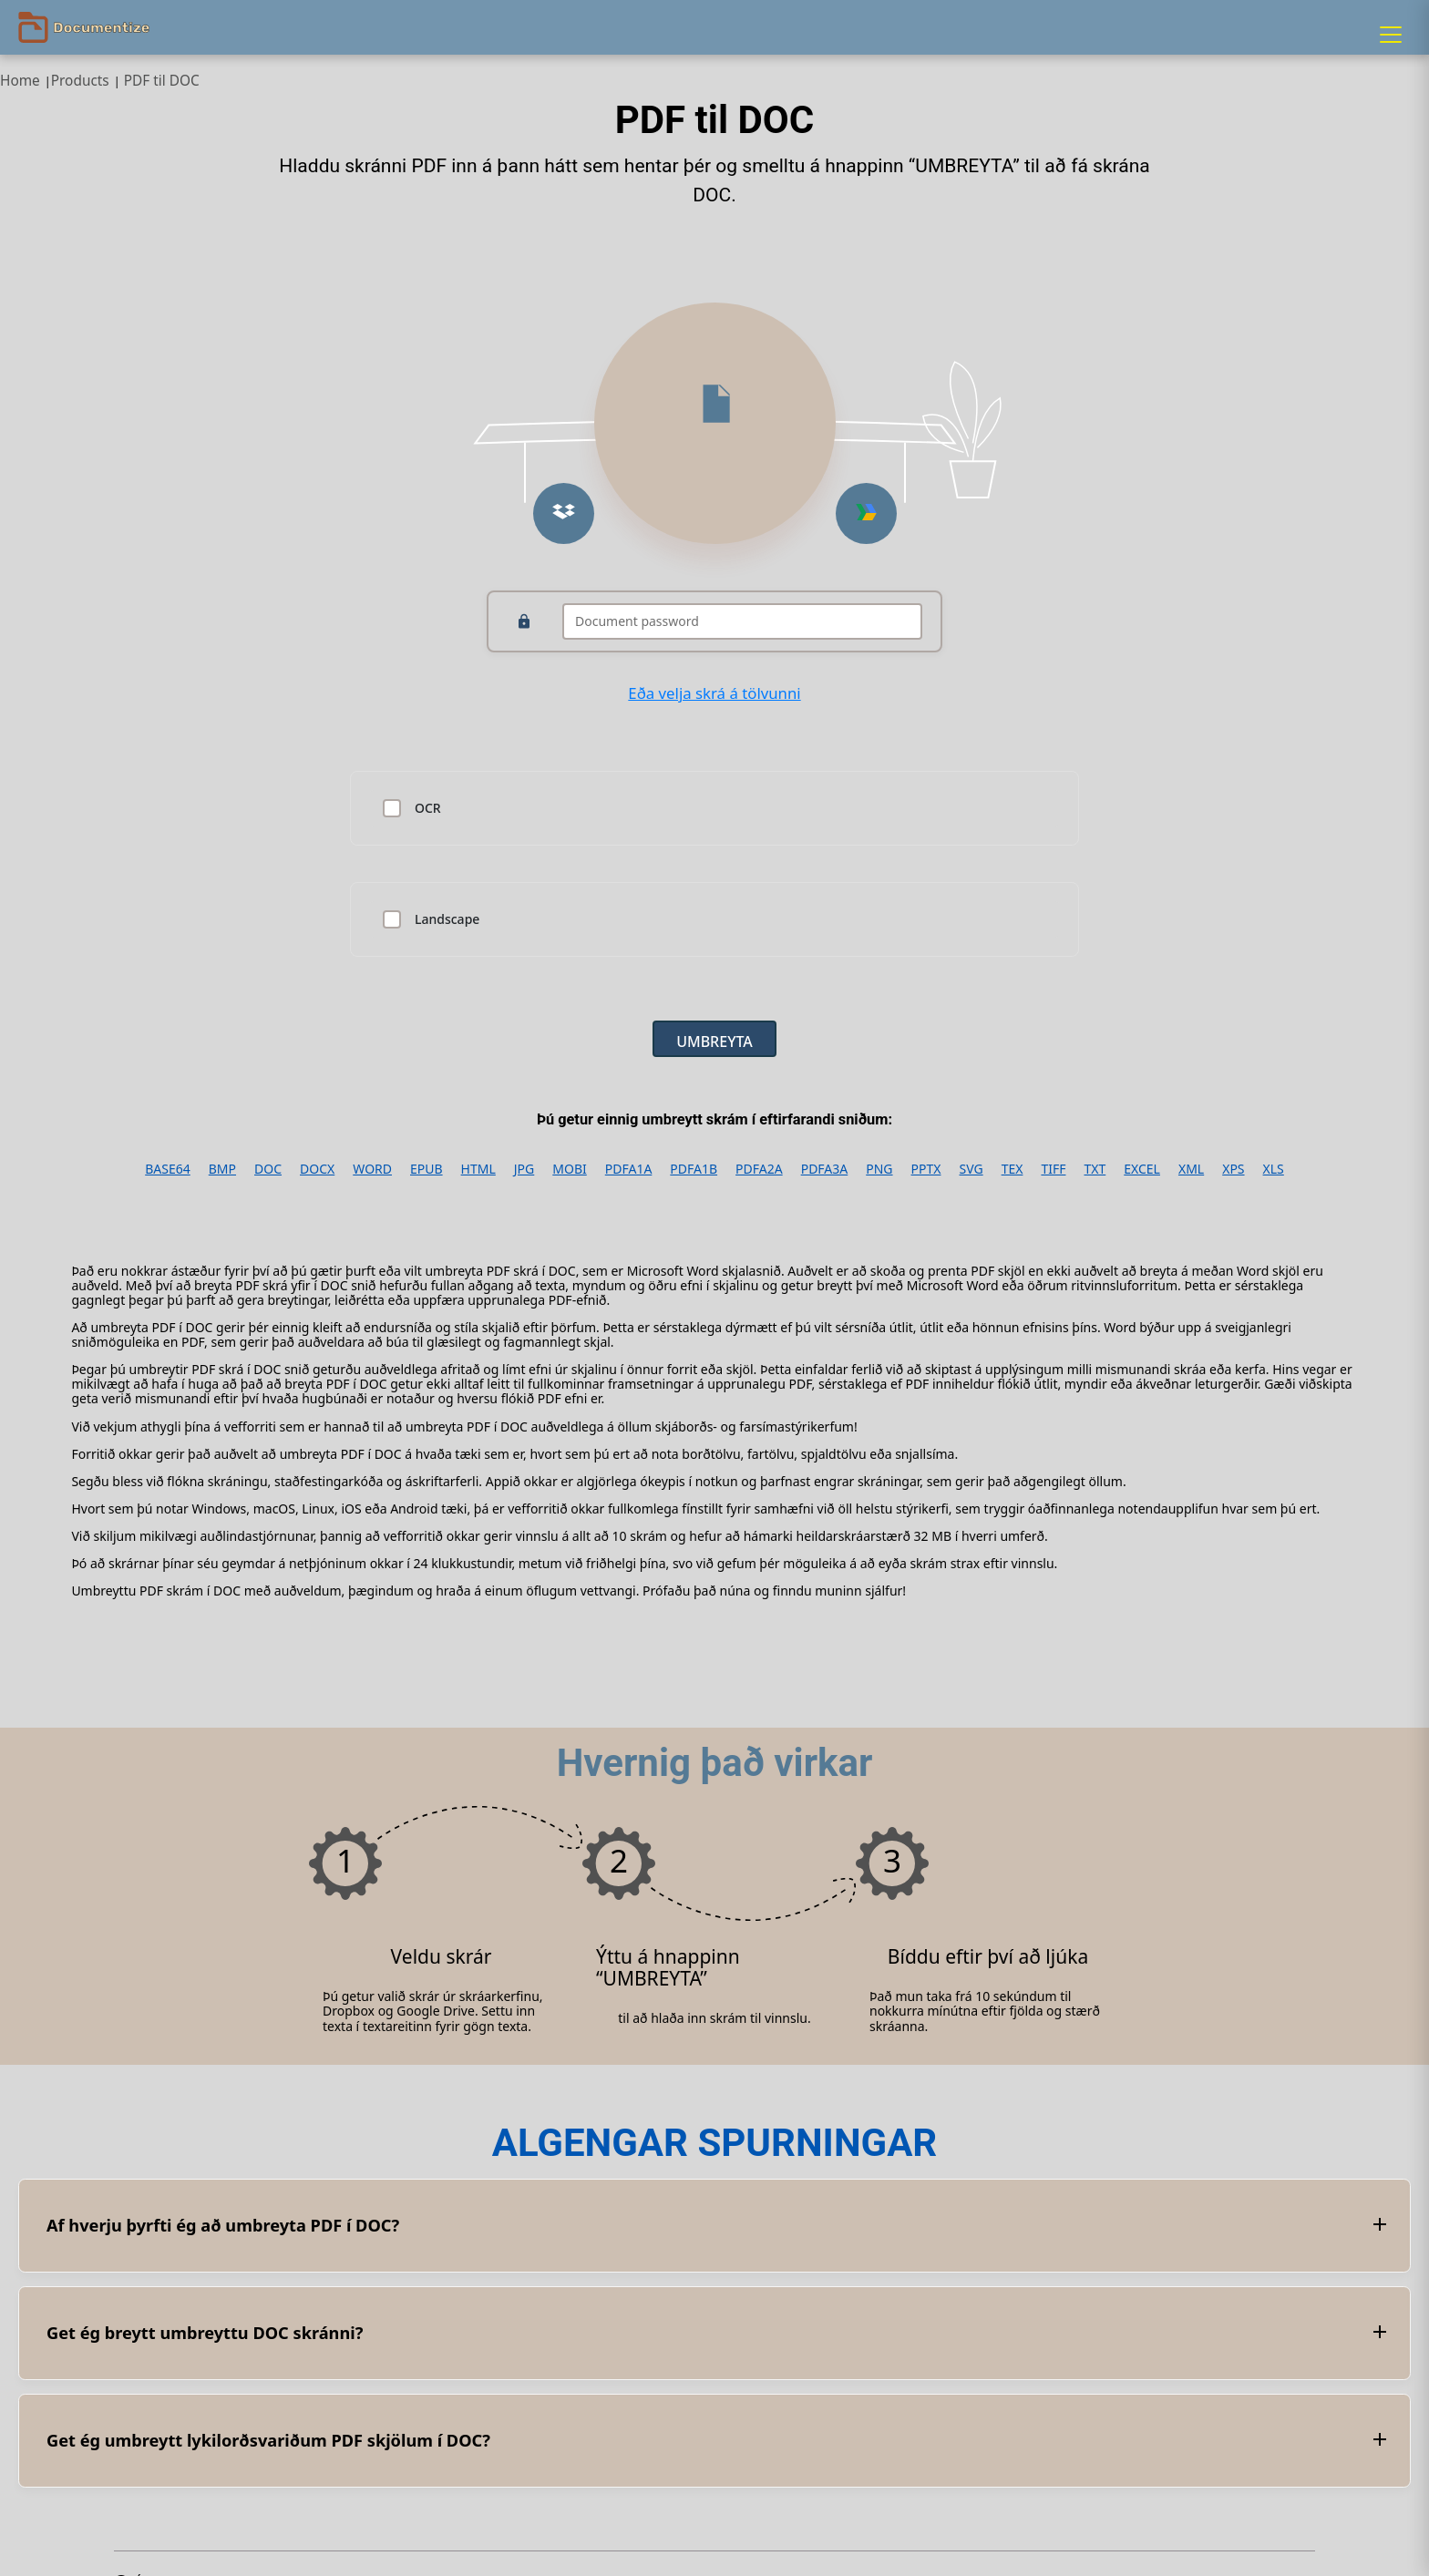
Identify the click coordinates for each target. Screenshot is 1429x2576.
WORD (372, 1169)
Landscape (447, 919)
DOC (268, 1169)
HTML (478, 1169)
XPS (1233, 1169)
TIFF (1053, 1169)
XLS (1273, 1169)
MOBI (569, 1169)
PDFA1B (693, 1169)
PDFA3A (824, 1169)
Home (20, 80)
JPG (524, 1169)
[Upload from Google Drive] (866, 513)
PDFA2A (759, 1169)
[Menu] (1391, 35)
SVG (970, 1169)
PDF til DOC (162, 80)
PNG (879, 1169)
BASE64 (167, 1169)
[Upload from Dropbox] (563, 513)
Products (80, 80)
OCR (428, 808)
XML (1191, 1169)
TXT (1094, 1169)
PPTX (926, 1169)
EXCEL (1142, 1169)
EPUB (426, 1169)
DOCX (317, 1169)
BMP (222, 1169)
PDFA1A (629, 1169)
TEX (1012, 1169)
